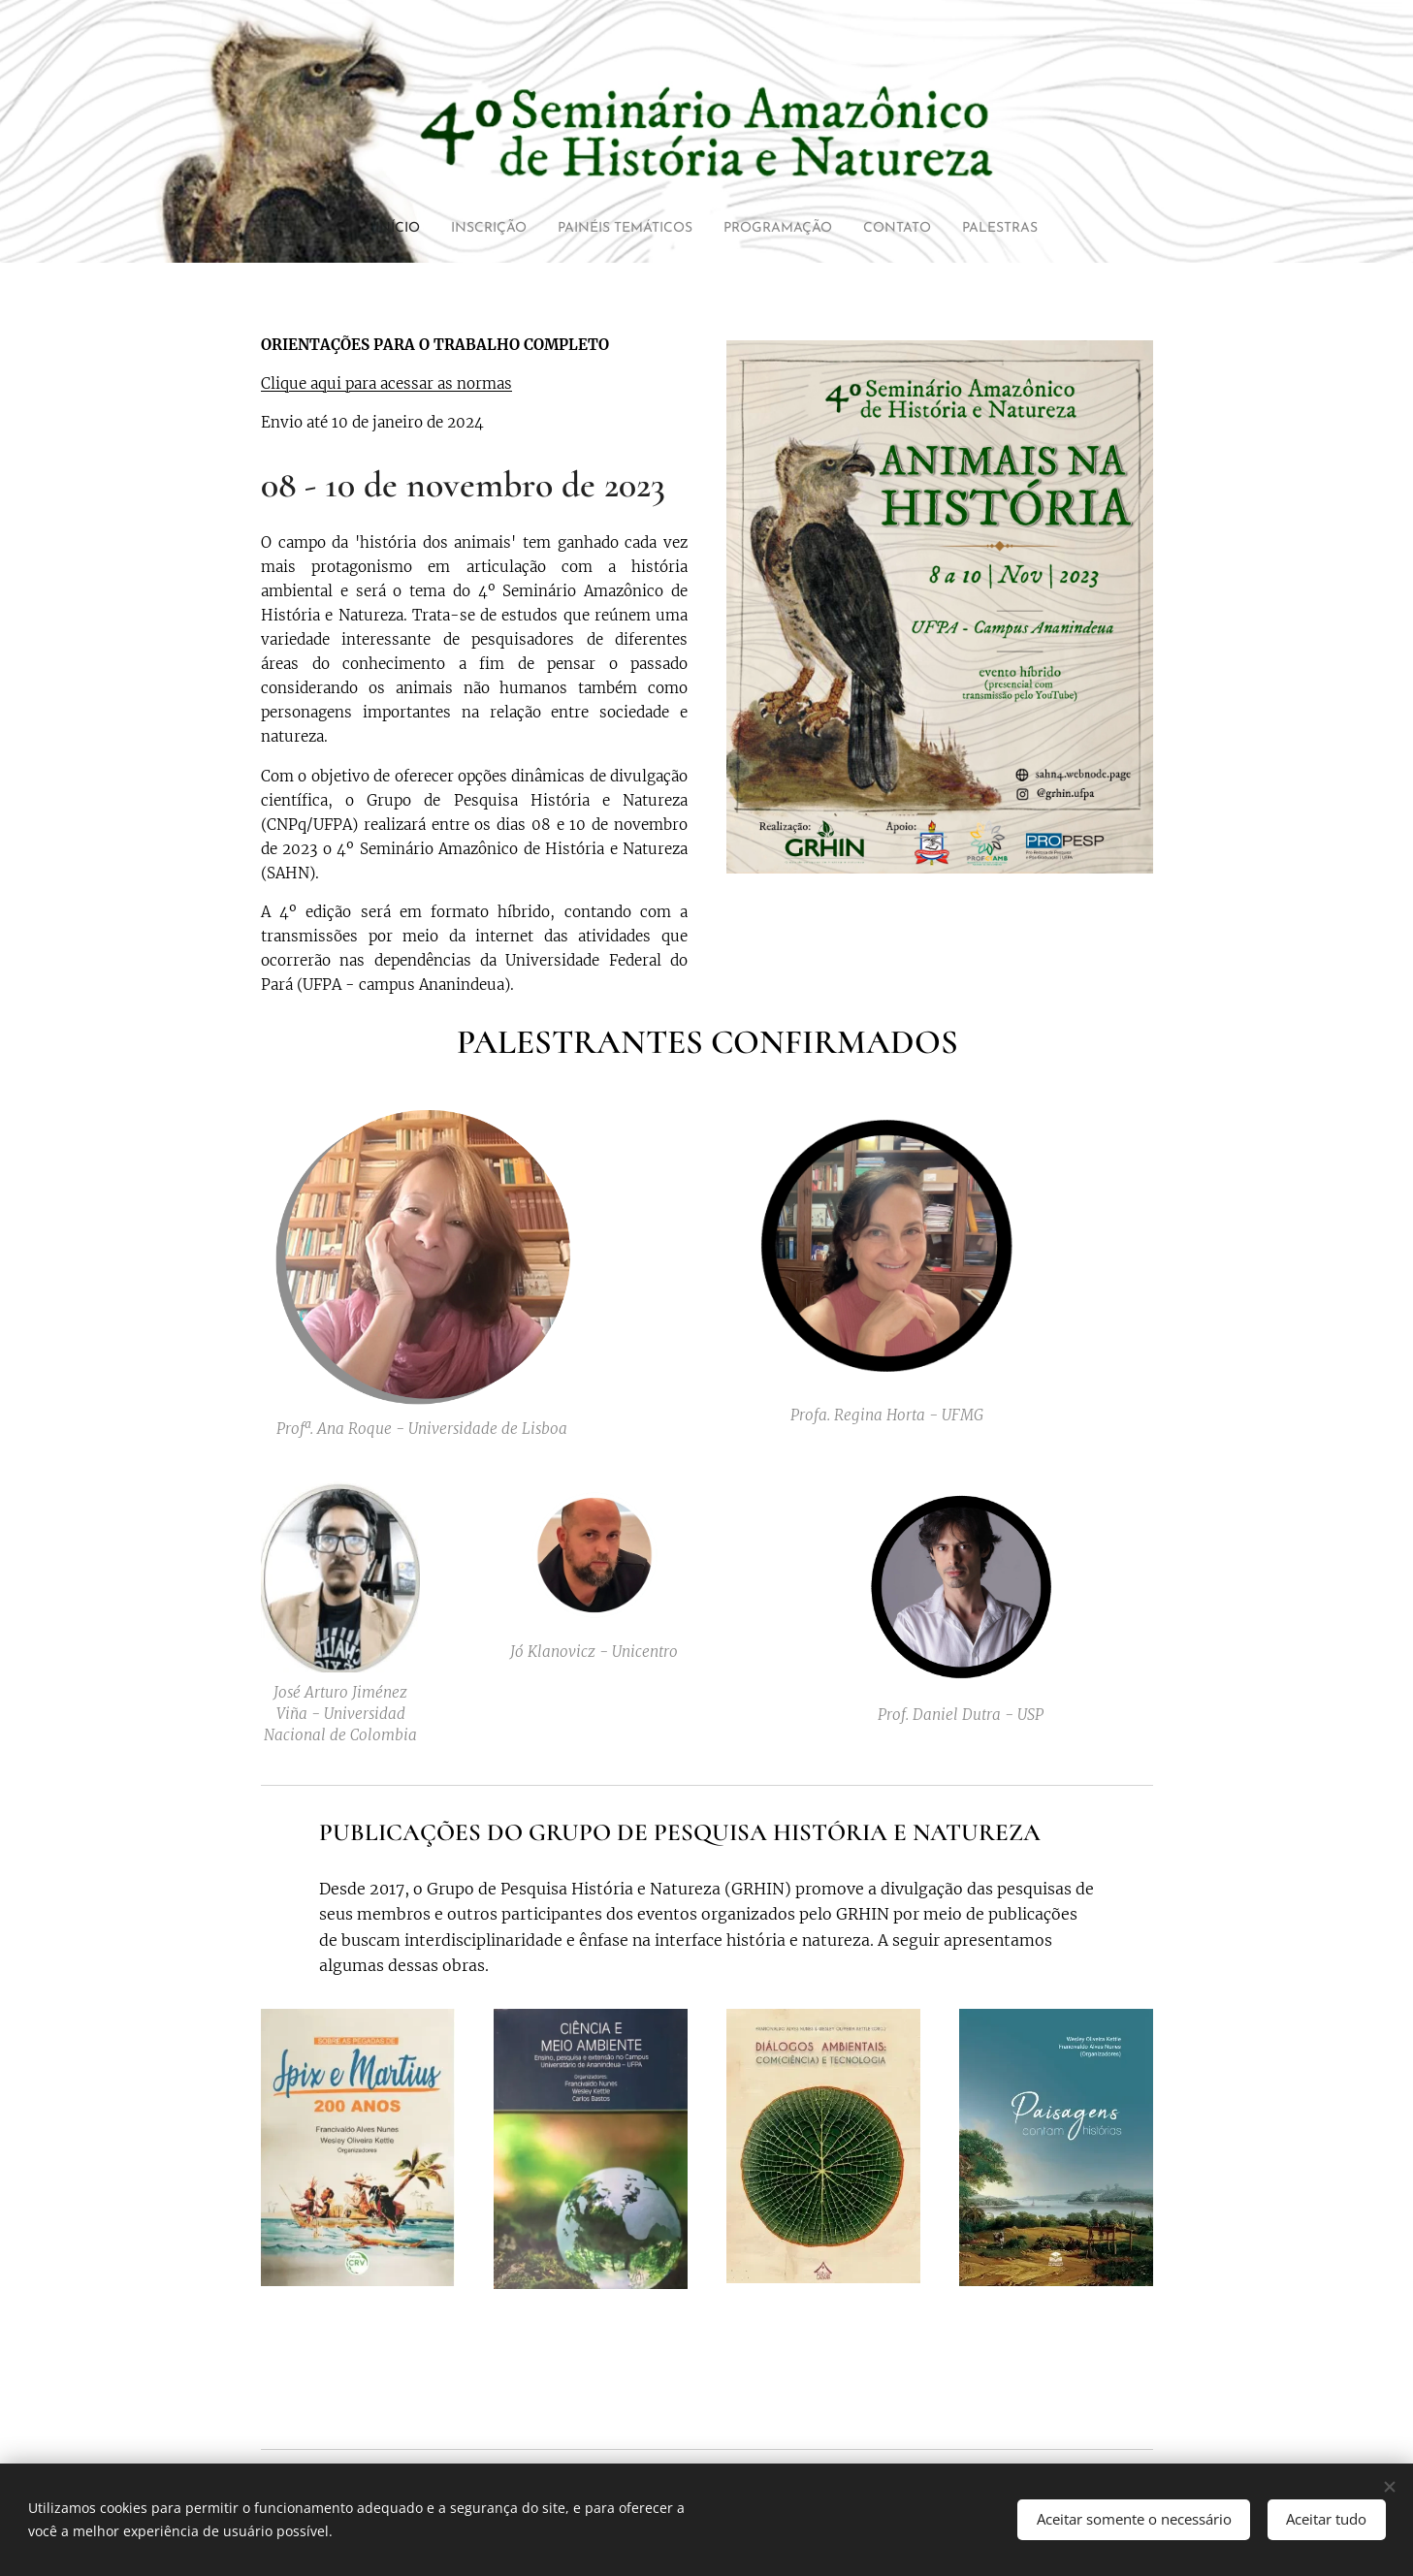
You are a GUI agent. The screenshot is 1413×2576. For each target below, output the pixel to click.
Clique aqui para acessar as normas (386, 383)
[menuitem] (354, 229)
